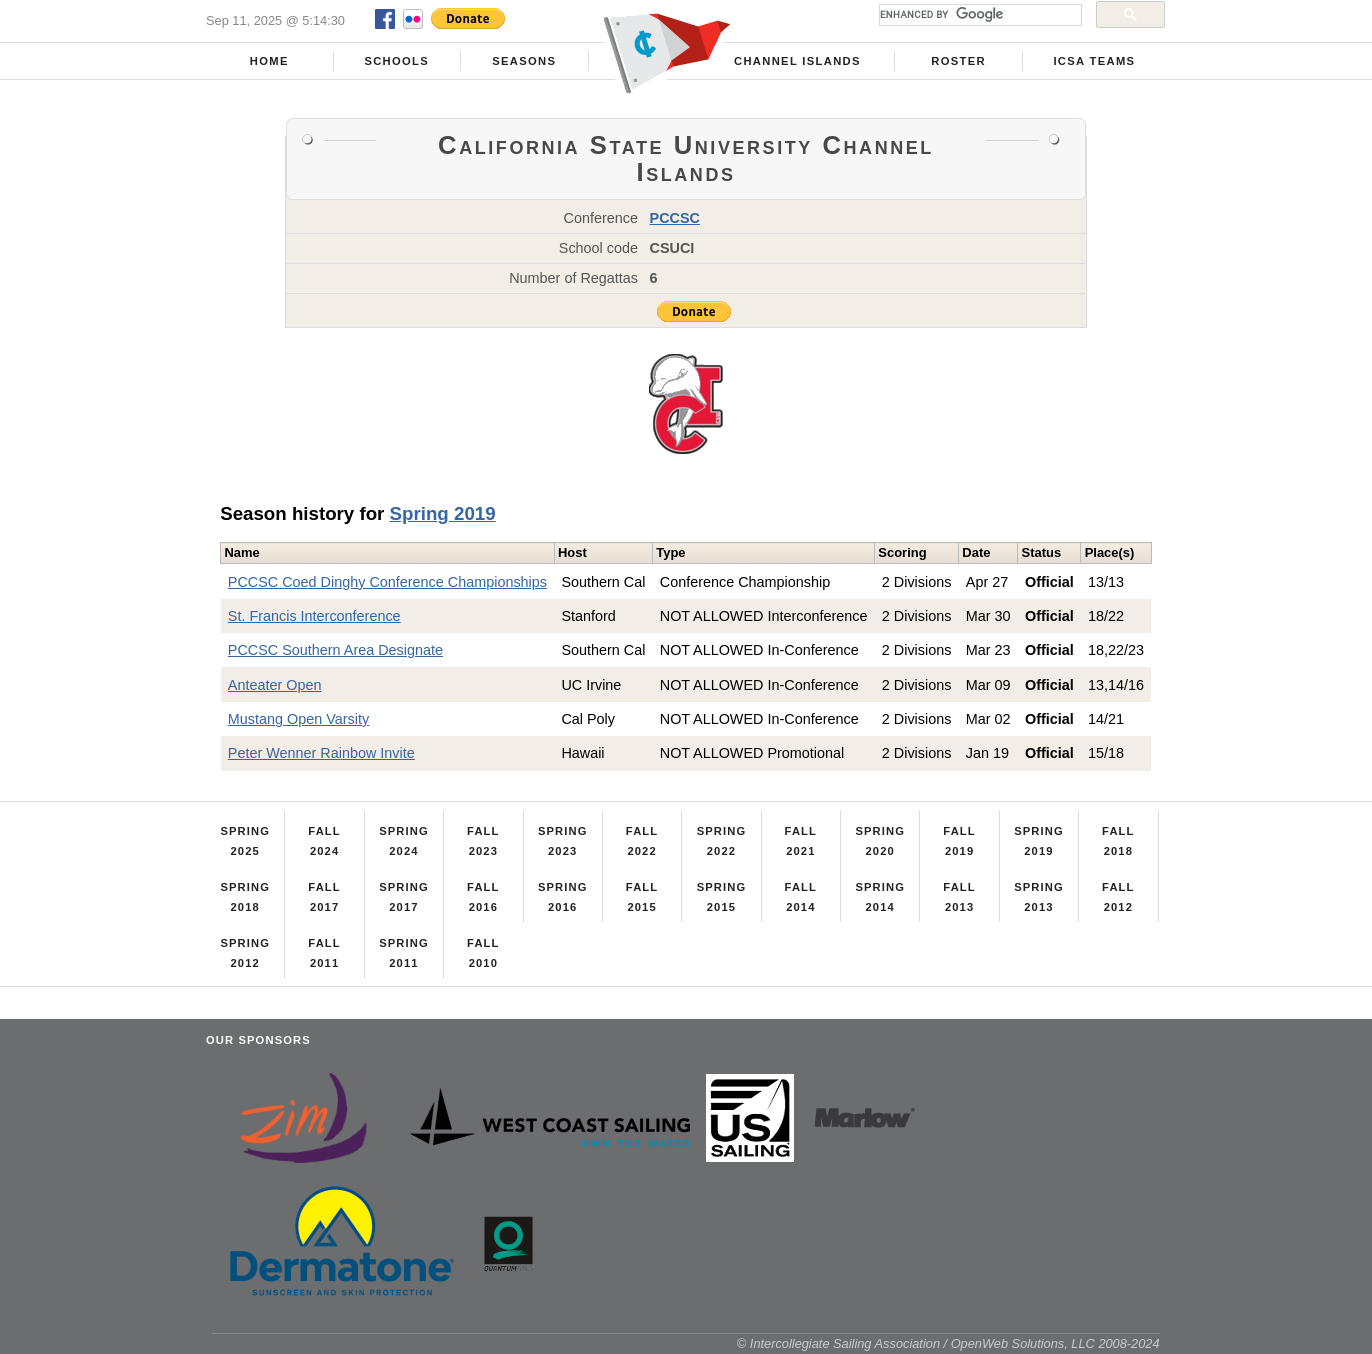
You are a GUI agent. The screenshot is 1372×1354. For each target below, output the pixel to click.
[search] (978, 15)
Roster (958, 61)
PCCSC (675, 218)
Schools (396, 61)
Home (269, 61)
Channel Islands (797, 61)
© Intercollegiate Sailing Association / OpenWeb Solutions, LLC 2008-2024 (948, 1343)
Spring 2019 (443, 513)
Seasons (524, 61)
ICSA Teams (1094, 61)
